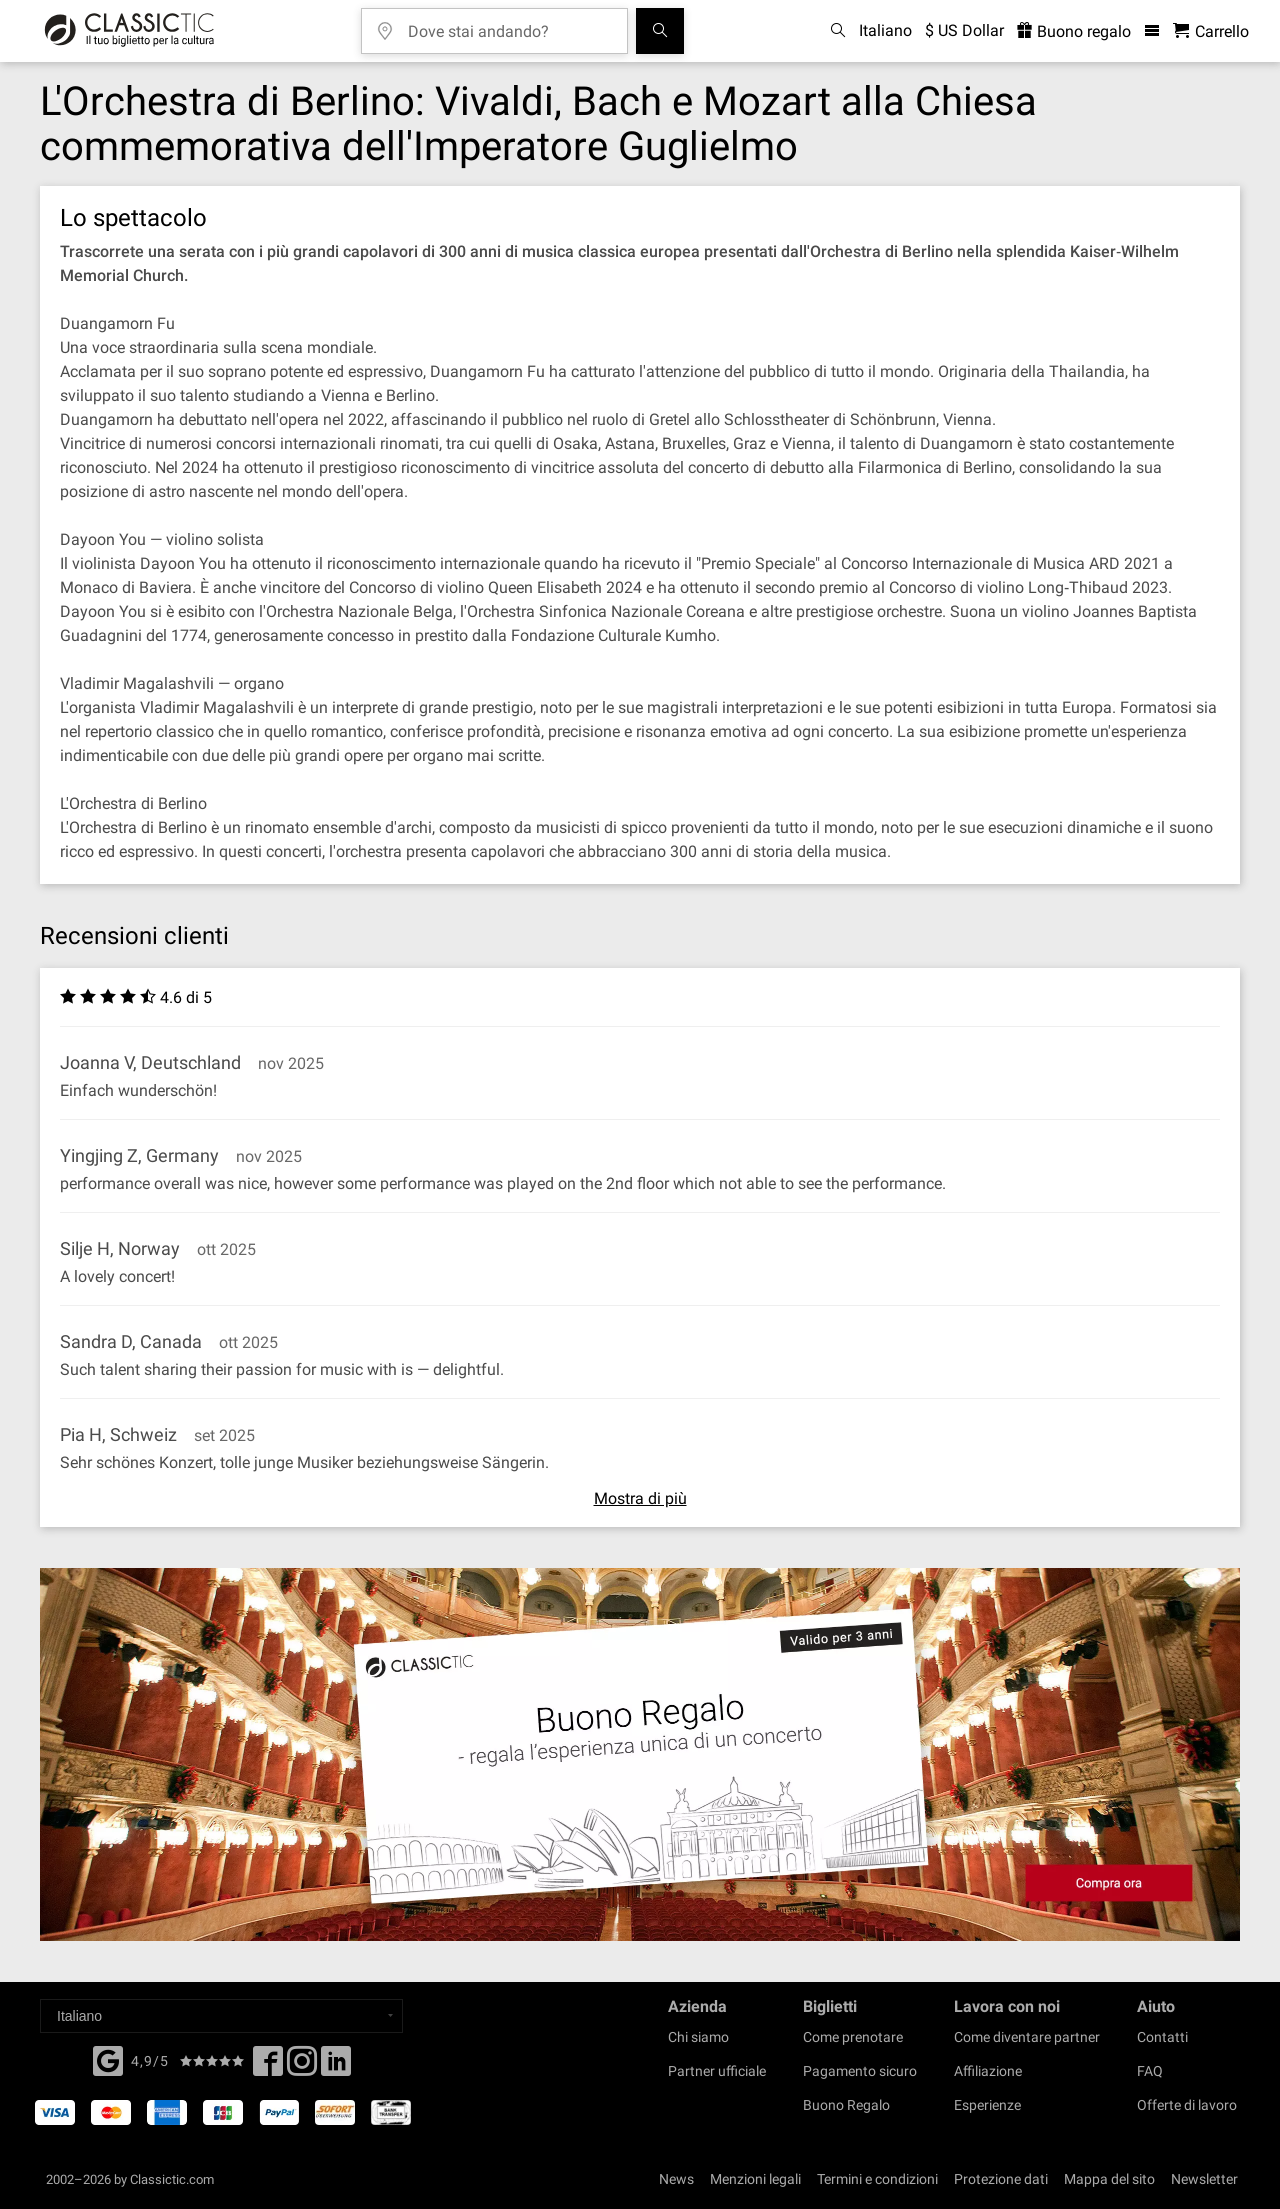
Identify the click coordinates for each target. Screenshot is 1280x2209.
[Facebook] (108, 2059)
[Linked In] (336, 2067)
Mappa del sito (1109, 2179)
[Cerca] (660, 31)
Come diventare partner (1027, 2037)
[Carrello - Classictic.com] (1211, 31)
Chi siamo (698, 2037)
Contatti (1162, 2037)
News (676, 2179)
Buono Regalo (846, 2105)
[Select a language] (221, 2016)
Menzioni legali (755, 2179)
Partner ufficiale (717, 2071)
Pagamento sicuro (860, 2071)
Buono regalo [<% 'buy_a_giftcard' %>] (1074, 31)
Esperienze (987, 2105)
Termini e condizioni (877, 2179)
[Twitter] (302, 2067)
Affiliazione (988, 2071)
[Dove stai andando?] (509, 24)
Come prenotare (853, 2037)
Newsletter (1204, 2179)
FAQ (1150, 2071)
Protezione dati (1001, 2179)
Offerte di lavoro (1187, 2105)
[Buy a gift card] (640, 1754)
